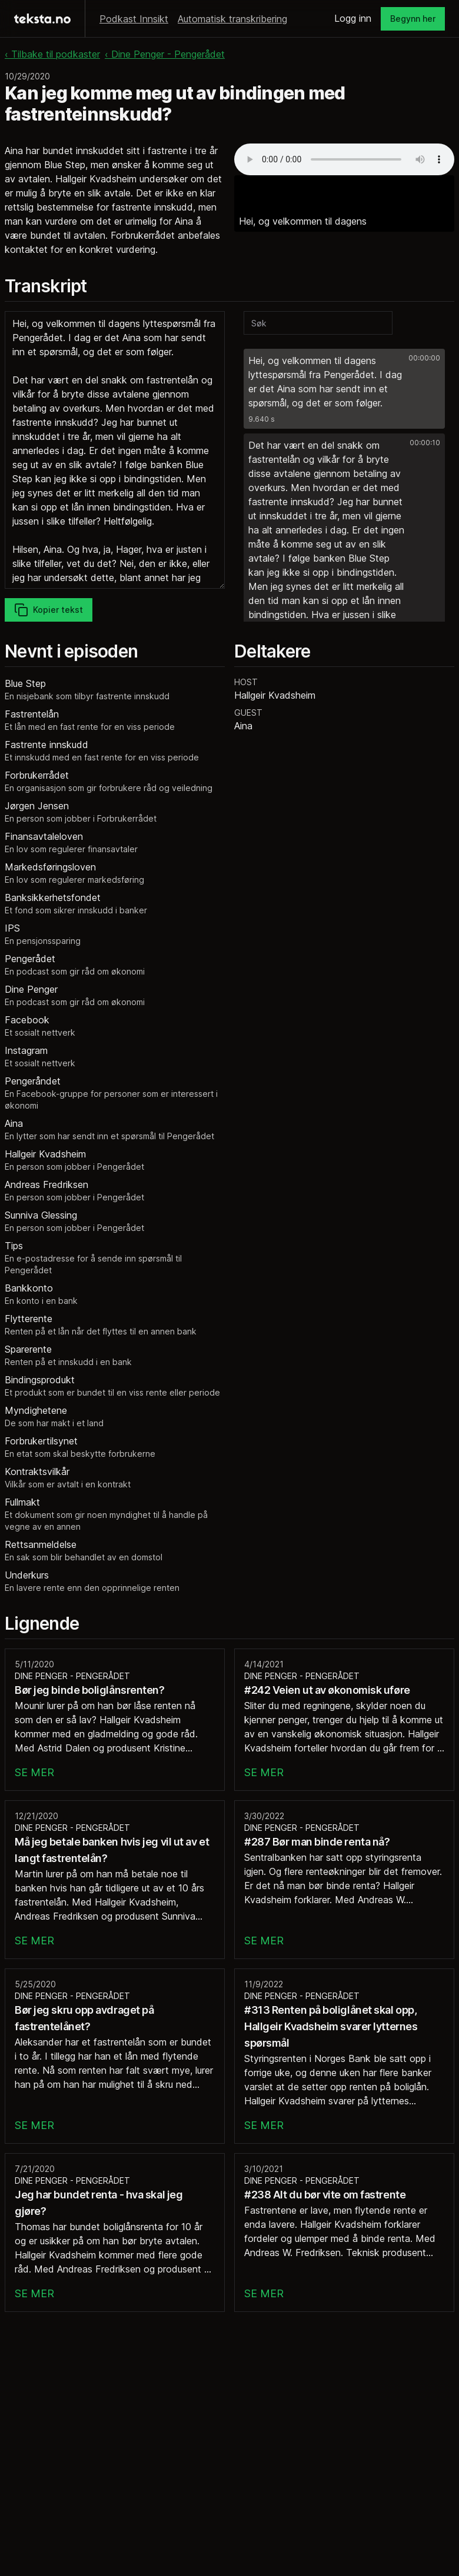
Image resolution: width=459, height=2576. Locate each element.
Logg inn (352, 18)
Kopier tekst (48, 610)
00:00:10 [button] (425, 442)
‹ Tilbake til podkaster (52, 54)
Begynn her (412, 19)
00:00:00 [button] (424, 357)
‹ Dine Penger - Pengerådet (165, 54)
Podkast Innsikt (133, 19)
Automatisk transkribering (232, 19)
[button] (344, 388)
